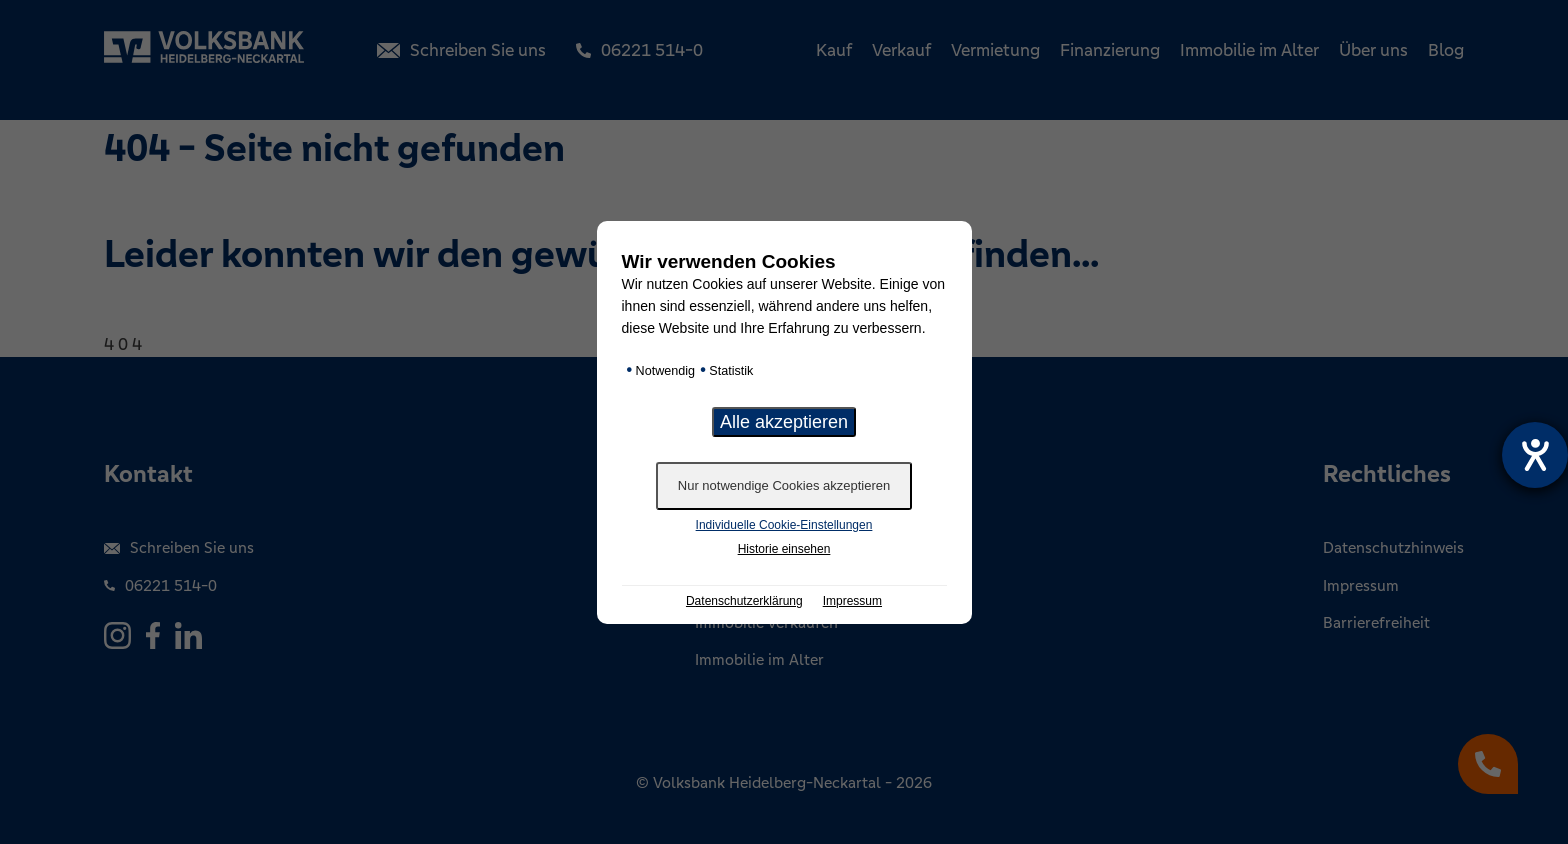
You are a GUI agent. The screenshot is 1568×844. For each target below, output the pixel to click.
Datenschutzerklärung (744, 601)
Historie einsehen (784, 549)
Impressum (852, 601)
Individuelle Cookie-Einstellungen (784, 525)
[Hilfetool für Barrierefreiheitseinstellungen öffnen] (1535, 455)
